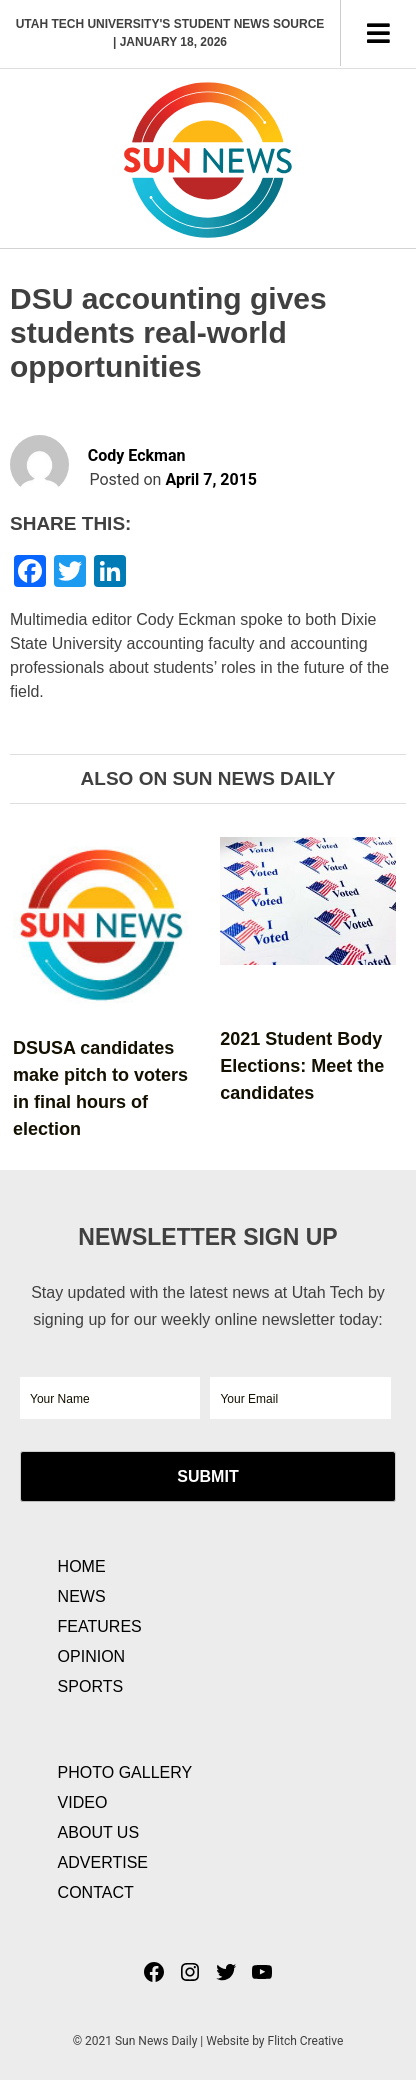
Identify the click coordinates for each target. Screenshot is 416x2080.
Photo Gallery (125, 1772)
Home (82, 1566)
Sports (91, 1686)
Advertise (103, 1862)
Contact (96, 1892)
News (82, 1596)
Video (83, 1802)
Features (100, 1626)
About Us (99, 1832)
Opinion (92, 1656)
